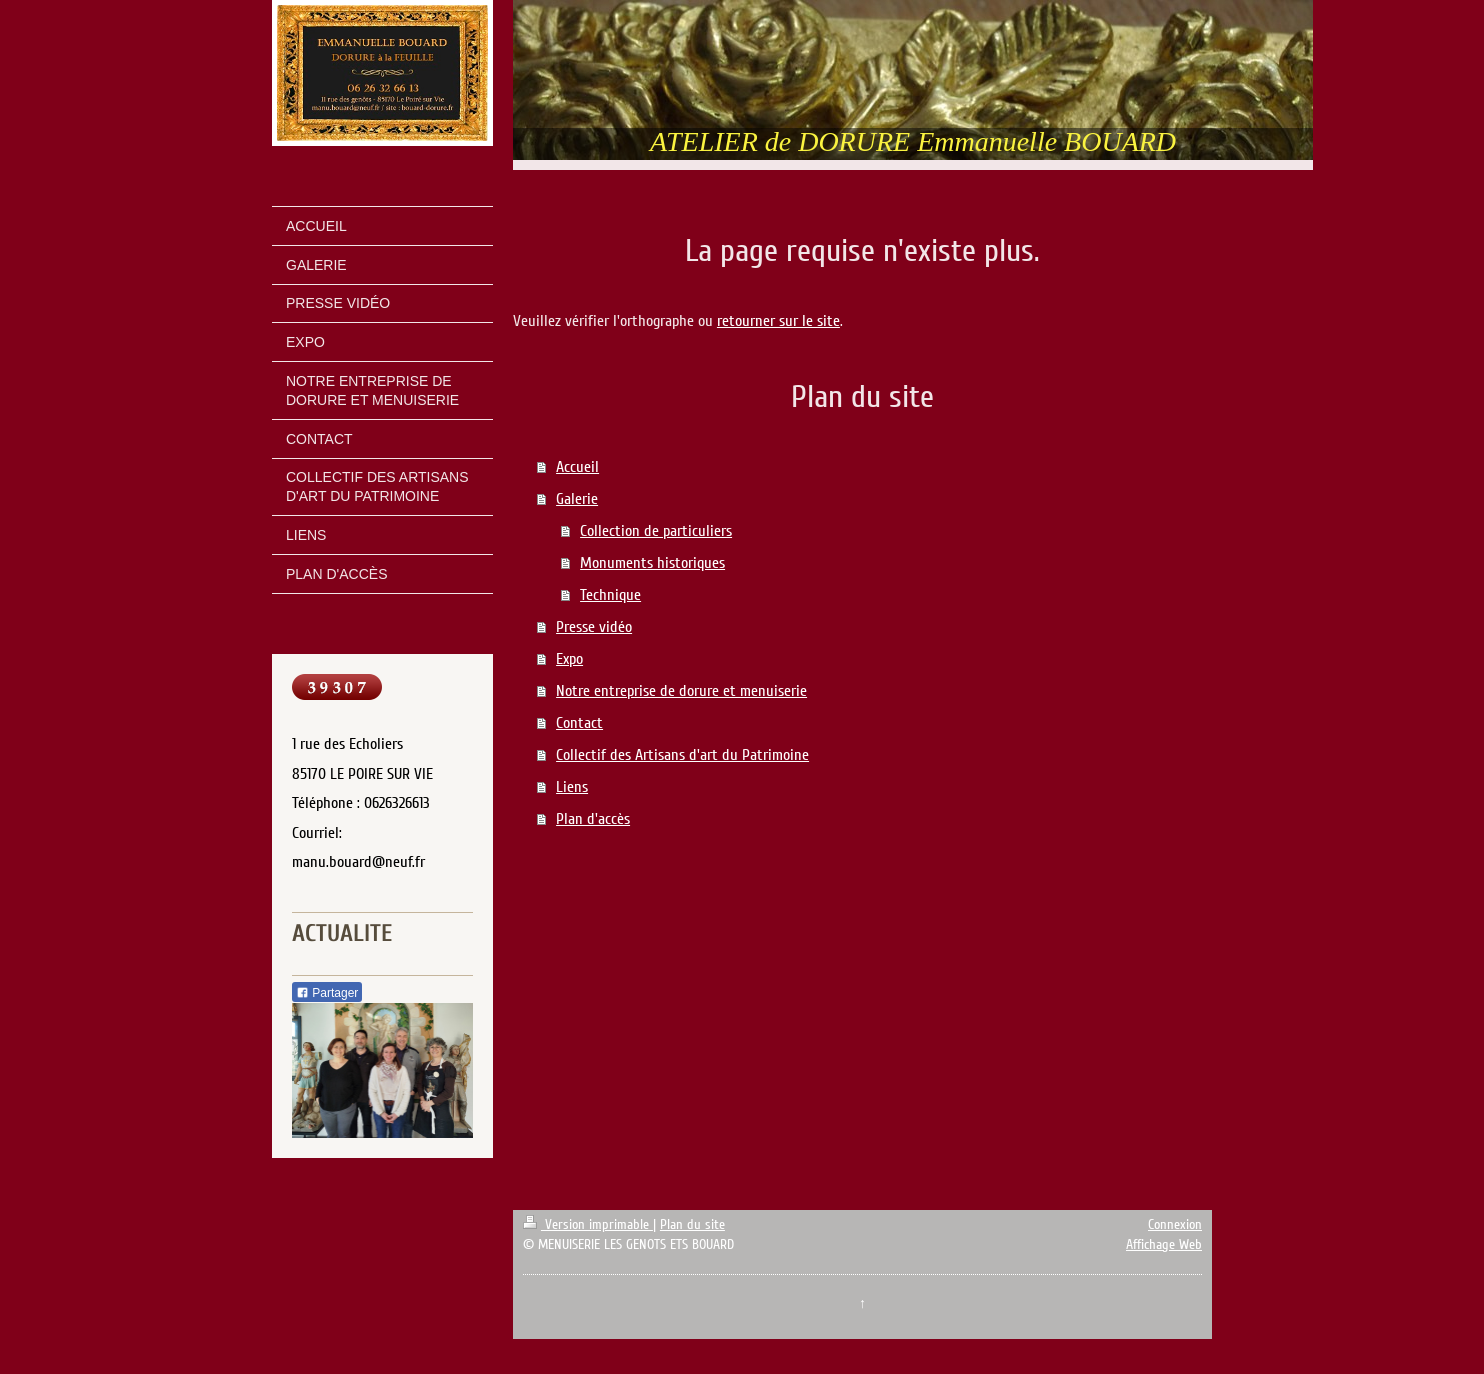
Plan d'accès (593, 819)
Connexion (1175, 1224)
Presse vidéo (594, 627)
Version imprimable (588, 1224)
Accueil (577, 467)
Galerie (577, 499)
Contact (579, 723)
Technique (610, 595)
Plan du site (692, 1224)
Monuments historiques (652, 563)
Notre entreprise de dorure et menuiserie (681, 691)
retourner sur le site (778, 321)
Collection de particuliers (656, 531)
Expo (569, 659)
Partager (327, 993)
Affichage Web (1164, 1244)
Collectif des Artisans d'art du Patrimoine (682, 755)
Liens (572, 787)
